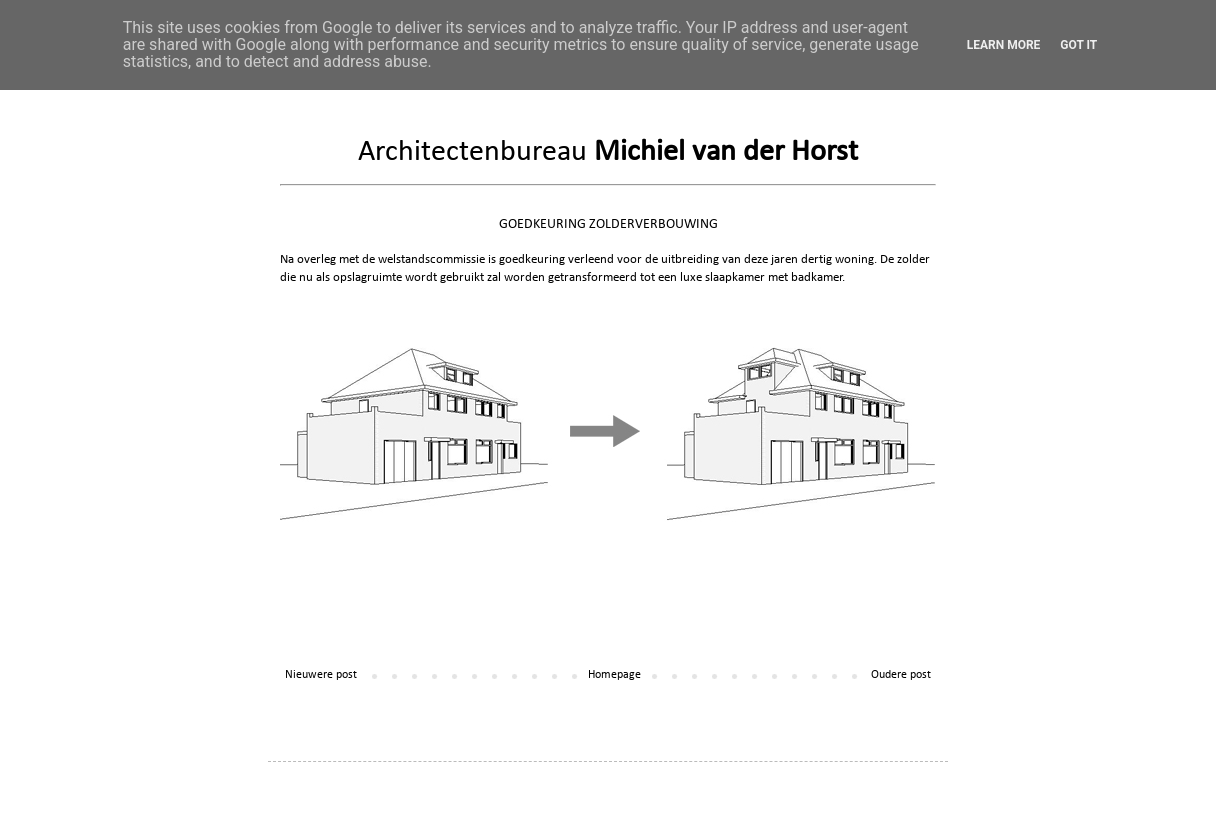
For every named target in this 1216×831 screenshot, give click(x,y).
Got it (1078, 45)
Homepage (614, 675)
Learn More (1004, 45)
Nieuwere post (321, 675)
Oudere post (901, 675)
